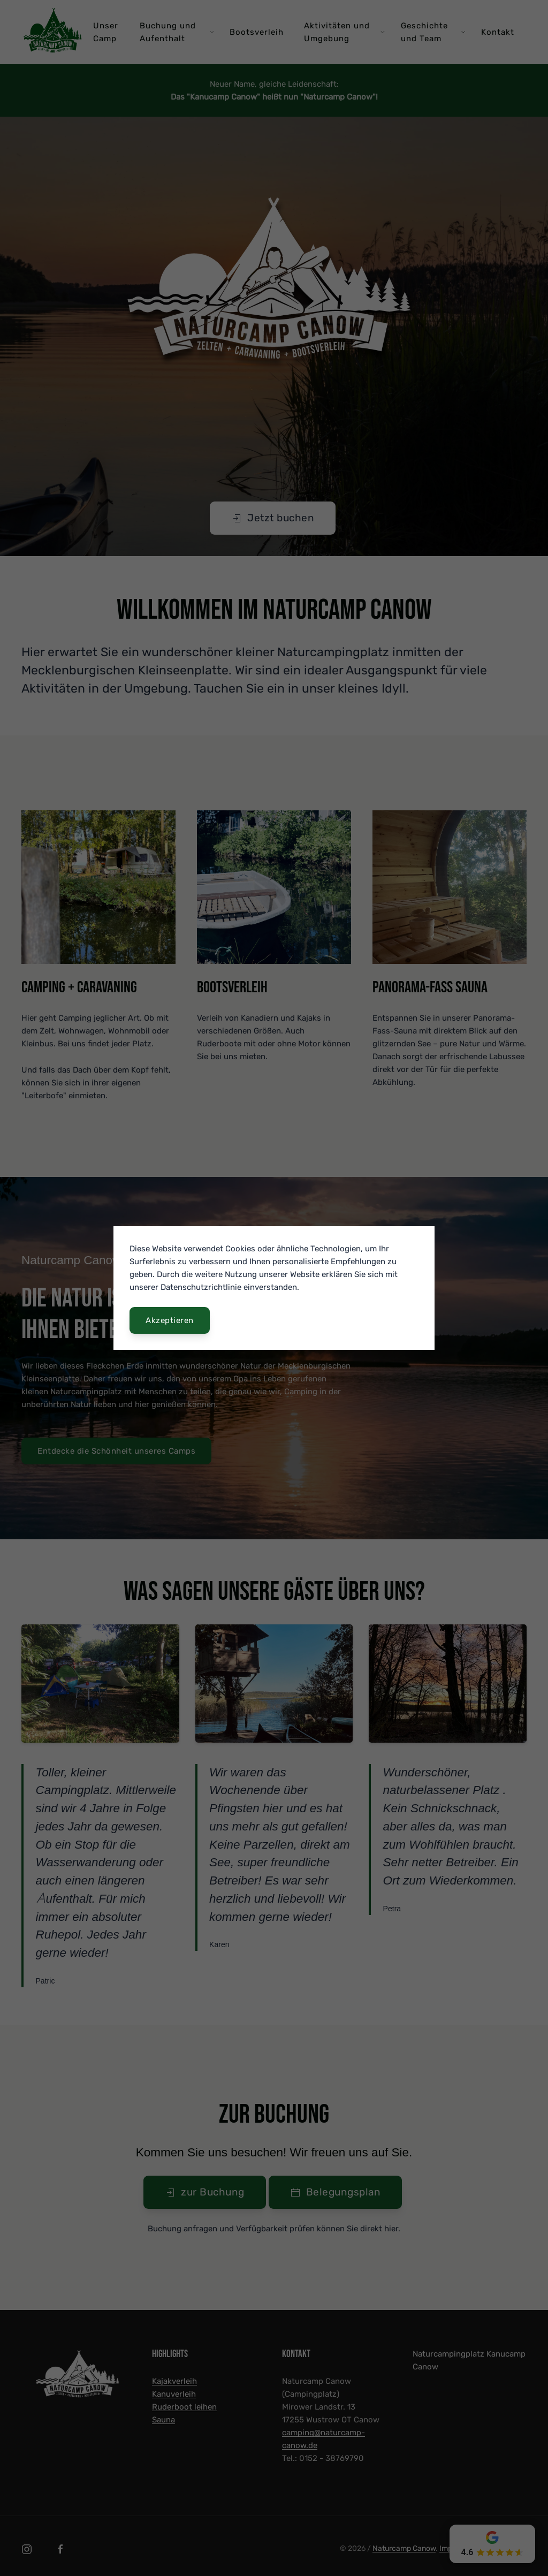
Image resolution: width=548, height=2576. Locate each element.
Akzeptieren (170, 1320)
